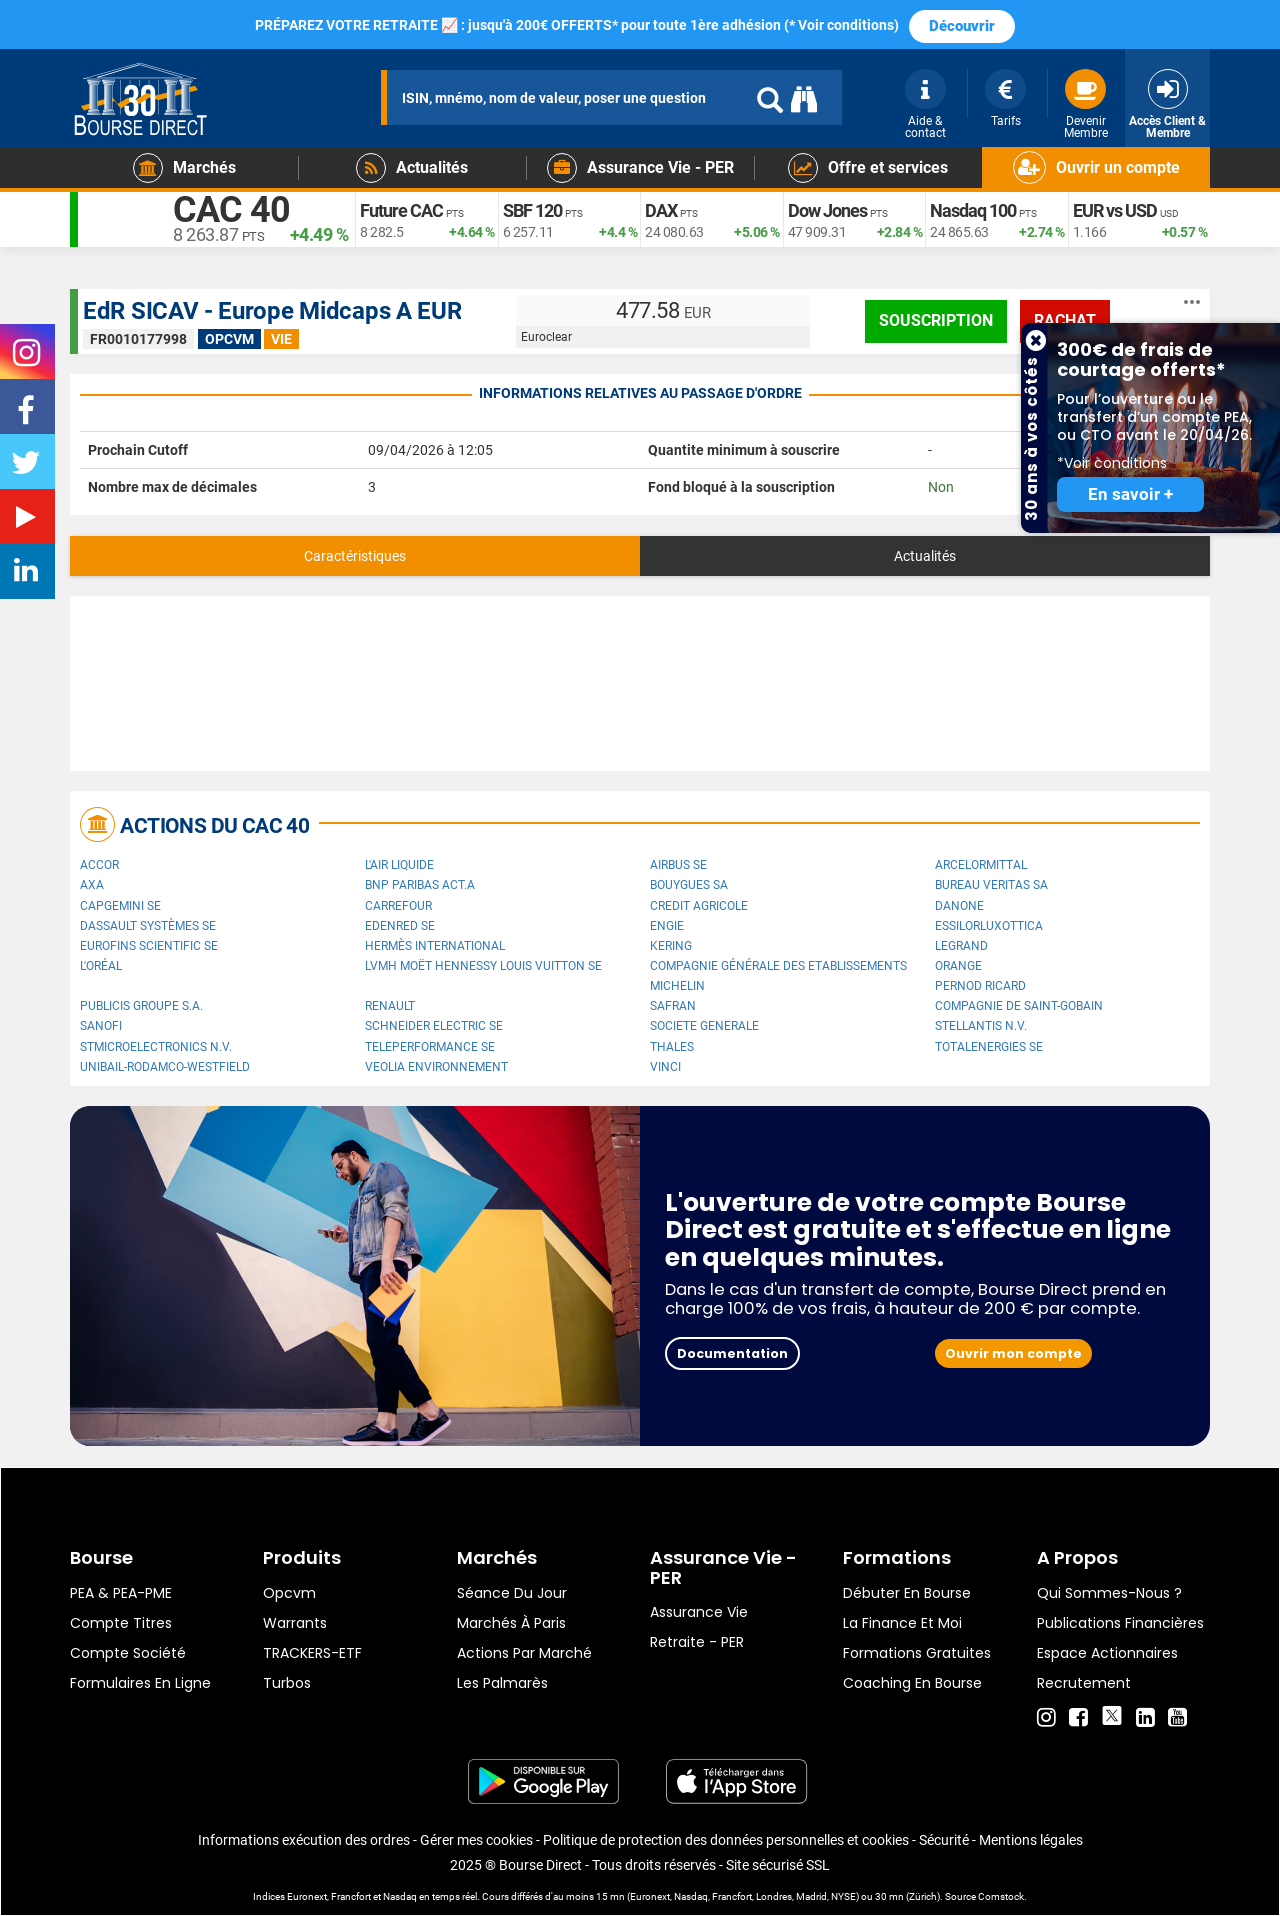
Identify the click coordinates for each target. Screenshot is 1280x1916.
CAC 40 (231, 210)
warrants (295, 1623)
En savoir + (1130, 494)
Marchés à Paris (511, 1623)
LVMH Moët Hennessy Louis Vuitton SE (483, 966)
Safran (673, 1006)
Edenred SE (400, 926)
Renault (390, 1006)
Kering (671, 946)
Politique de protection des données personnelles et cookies (726, 1840)
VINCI (665, 1067)
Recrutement (1084, 1683)
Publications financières (1120, 1623)
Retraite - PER (697, 1642)
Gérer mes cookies (476, 1840)
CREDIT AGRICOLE (699, 906)
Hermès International (435, 946)
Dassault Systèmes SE (148, 926)
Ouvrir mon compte (1013, 1353)
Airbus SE (678, 865)
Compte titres (121, 1623)
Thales (672, 1047)
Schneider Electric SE (434, 1026)
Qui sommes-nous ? (1109, 1593)
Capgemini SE (120, 906)
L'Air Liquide (399, 865)
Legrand (961, 946)
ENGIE (667, 926)
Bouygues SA (689, 885)
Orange (958, 966)
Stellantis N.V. (981, 1026)
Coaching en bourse (912, 1683)
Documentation (732, 1353)
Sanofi (101, 1026)
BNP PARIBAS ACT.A (420, 885)
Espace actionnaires (1107, 1653)
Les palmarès (502, 1683)
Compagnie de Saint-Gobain (1019, 1006)
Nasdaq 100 (973, 210)
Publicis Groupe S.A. (141, 1006)
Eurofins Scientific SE (149, 946)
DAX (661, 210)
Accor (99, 865)
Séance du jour (512, 1593)
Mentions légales (1031, 1840)
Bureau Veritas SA (991, 885)
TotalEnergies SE (989, 1047)
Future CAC (401, 210)
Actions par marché (524, 1653)
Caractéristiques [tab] (355, 556)
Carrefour (398, 906)
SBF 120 (532, 210)
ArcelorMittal (981, 865)
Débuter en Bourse (907, 1593)
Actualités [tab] (925, 556)
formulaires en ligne (140, 1683)
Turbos (287, 1683)
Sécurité (944, 1840)
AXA (92, 885)
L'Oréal (101, 966)
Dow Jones (827, 210)
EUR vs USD (1115, 210)
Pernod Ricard (980, 986)
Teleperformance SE (430, 1047)
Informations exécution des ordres (304, 1840)
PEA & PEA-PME (121, 1593)
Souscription (936, 320)
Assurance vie (699, 1612)
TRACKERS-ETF (312, 1653)
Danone (959, 906)
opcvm (289, 1593)
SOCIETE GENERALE (704, 1026)
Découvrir (962, 26)
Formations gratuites (917, 1653)
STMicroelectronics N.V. (156, 1047)
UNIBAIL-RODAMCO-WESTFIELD (165, 1067)
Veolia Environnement (436, 1067)
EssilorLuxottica (989, 926)
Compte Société (128, 1653)
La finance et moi (902, 1623)
